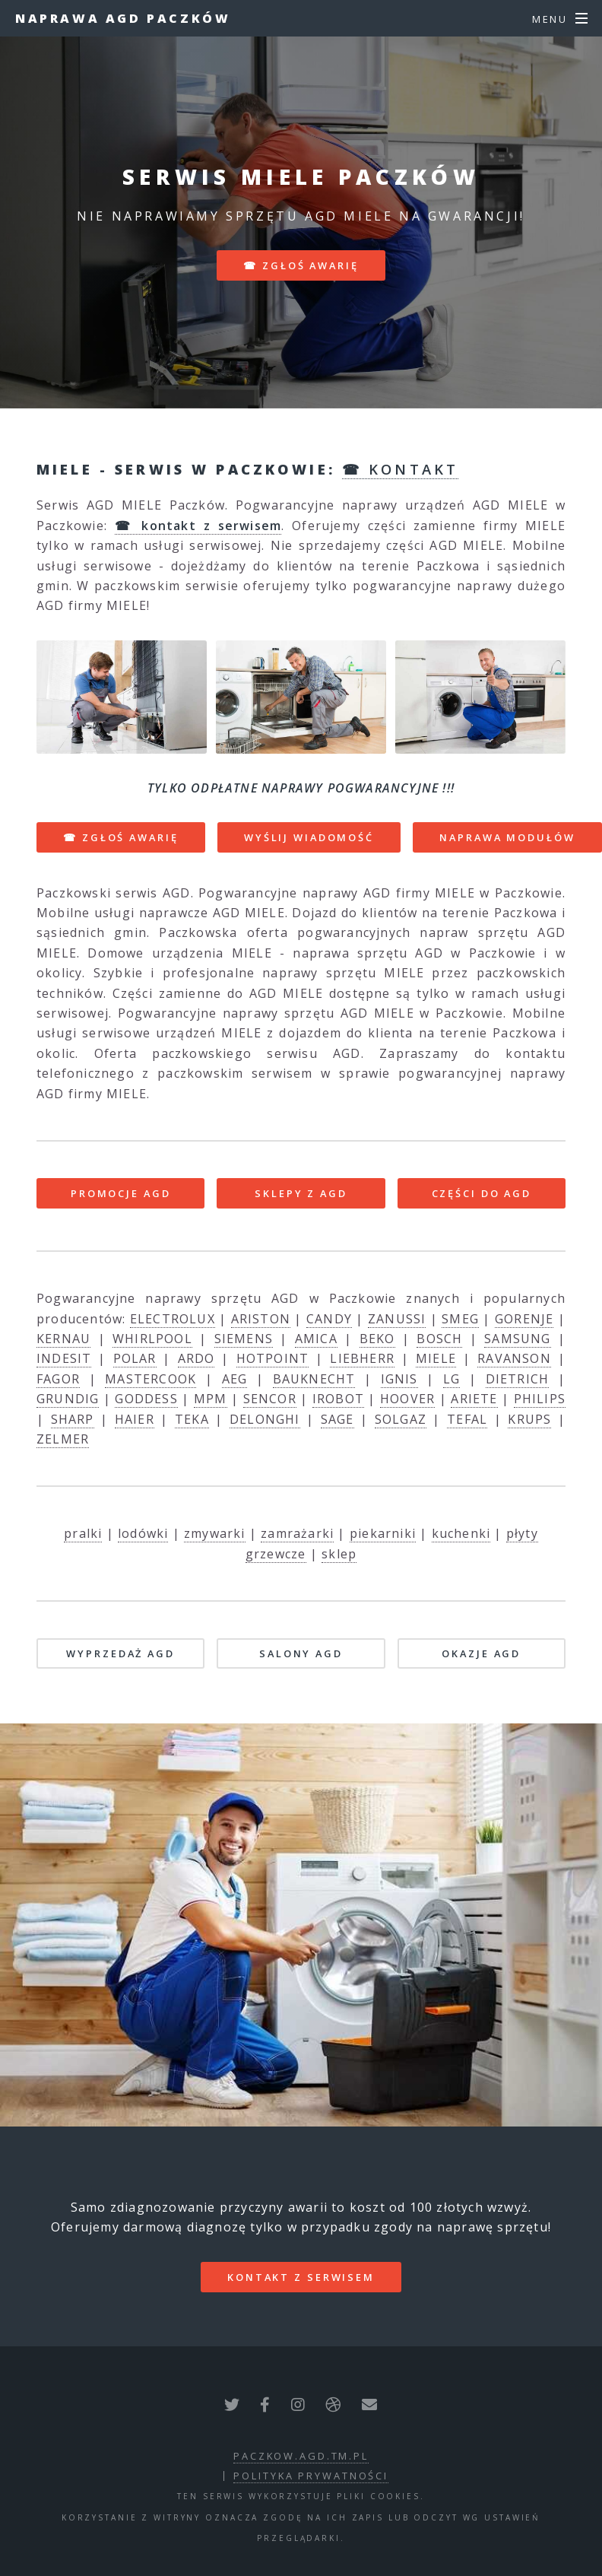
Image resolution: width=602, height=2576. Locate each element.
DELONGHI (265, 1419)
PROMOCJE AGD (121, 1193)
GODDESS (146, 1398)
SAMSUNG (517, 1338)
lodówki (143, 1533)
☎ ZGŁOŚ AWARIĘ (120, 837)
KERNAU (63, 1338)
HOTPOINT (272, 1358)
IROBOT (338, 1398)
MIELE (436, 1358)
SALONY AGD (301, 1653)
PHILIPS (540, 1398)
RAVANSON (514, 1358)
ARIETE (474, 1398)
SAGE (337, 1419)
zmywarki (215, 1533)
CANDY (329, 1318)
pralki (83, 1533)
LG (451, 1379)
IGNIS (399, 1379)
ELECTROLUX (172, 1318)
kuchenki (461, 1533)
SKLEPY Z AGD (301, 1193)
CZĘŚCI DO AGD (481, 1193)
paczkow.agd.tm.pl (301, 2456)
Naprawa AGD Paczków (122, 18)
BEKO (377, 1338)
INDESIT (63, 1358)
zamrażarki (297, 1533)
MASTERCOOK (150, 1379)
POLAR (135, 1358)
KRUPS (529, 1419)
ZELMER (62, 1439)
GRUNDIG (67, 1398)
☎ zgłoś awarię (300, 265)
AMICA (316, 1338)
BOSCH (439, 1338)
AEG (235, 1379)
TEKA (192, 1419)
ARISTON (260, 1318)
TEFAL (467, 1419)
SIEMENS (243, 1338)
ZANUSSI (397, 1318)
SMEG (460, 1318)
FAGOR (58, 1379)
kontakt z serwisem (301, 2277)
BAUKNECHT (314, 1379)
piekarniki (383, 1533)
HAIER (134, 1419)
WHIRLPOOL (152, 1338)
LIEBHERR (362, 1358)
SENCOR (269, 1398)
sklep (339, 1553)
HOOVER (407, 1398)
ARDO (196, 1358)
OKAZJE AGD (481, 1653)
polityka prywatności (310, 2475)
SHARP (72, 1419)
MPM (210, 1398)
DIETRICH (518, 1379)
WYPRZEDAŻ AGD (120, 1653)
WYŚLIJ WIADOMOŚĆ (309, 837)
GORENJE (524, 1318)
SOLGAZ (400, 1419)
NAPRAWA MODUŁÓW (507, 837)
